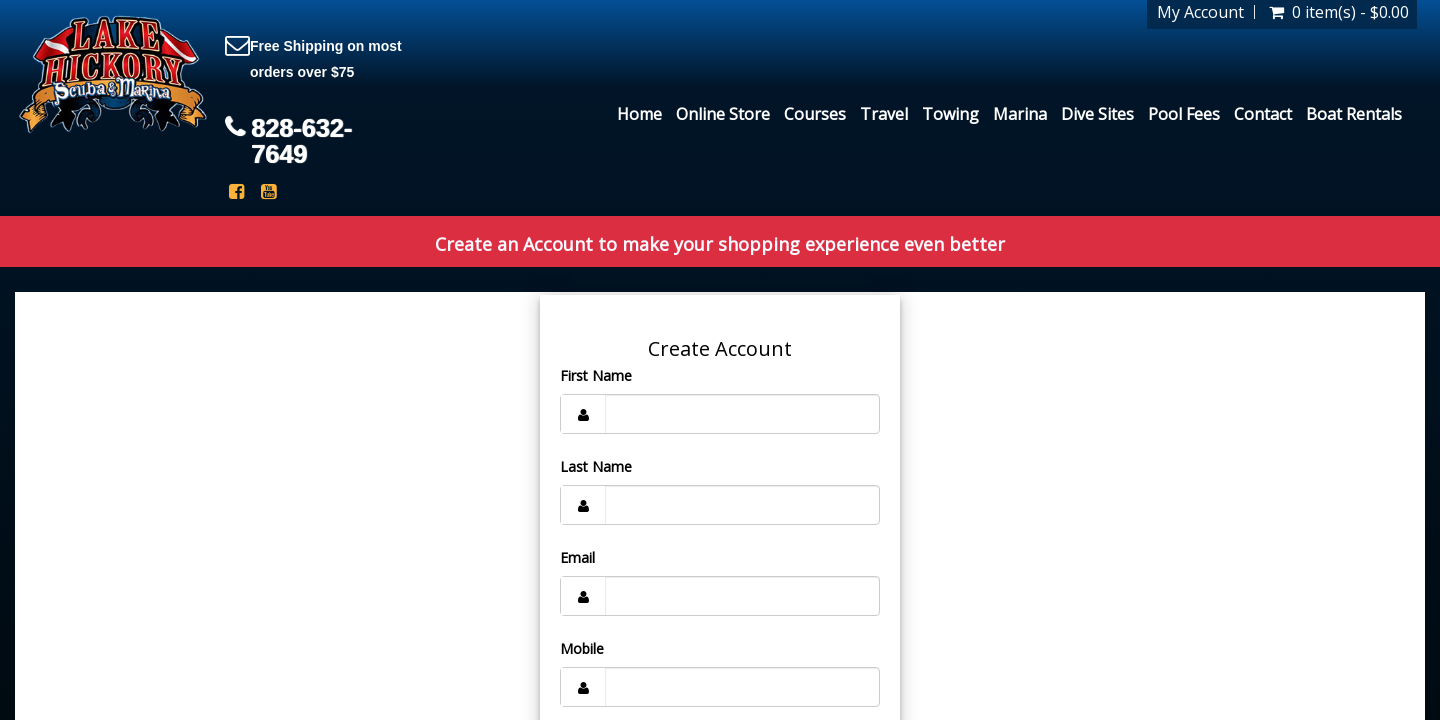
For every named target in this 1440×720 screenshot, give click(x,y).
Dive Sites (1097, 114)
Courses (815, 114)
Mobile (582, 648)
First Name (596, 375)
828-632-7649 (301, 141)
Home (639, 114)
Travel (884, 114)
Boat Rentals (1354, 114)
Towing (950, 114)
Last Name (596, 466)
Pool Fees (1184, 114)
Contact (1263, 114)
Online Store (723, 114)
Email (577, 557)
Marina (1020, 114)
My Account (1200, 12)
